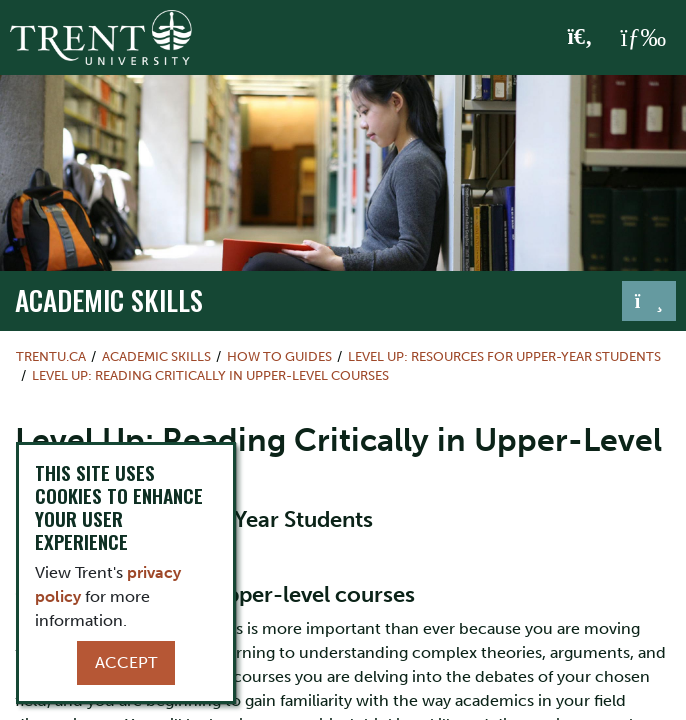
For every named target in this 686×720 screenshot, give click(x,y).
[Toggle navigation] (649, 301)
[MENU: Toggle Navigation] (643, 38)
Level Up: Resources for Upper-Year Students (504, 356)
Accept (126, 662)
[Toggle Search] (580, 38)
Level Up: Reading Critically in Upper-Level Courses (210, 375)
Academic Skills (109, 299)
